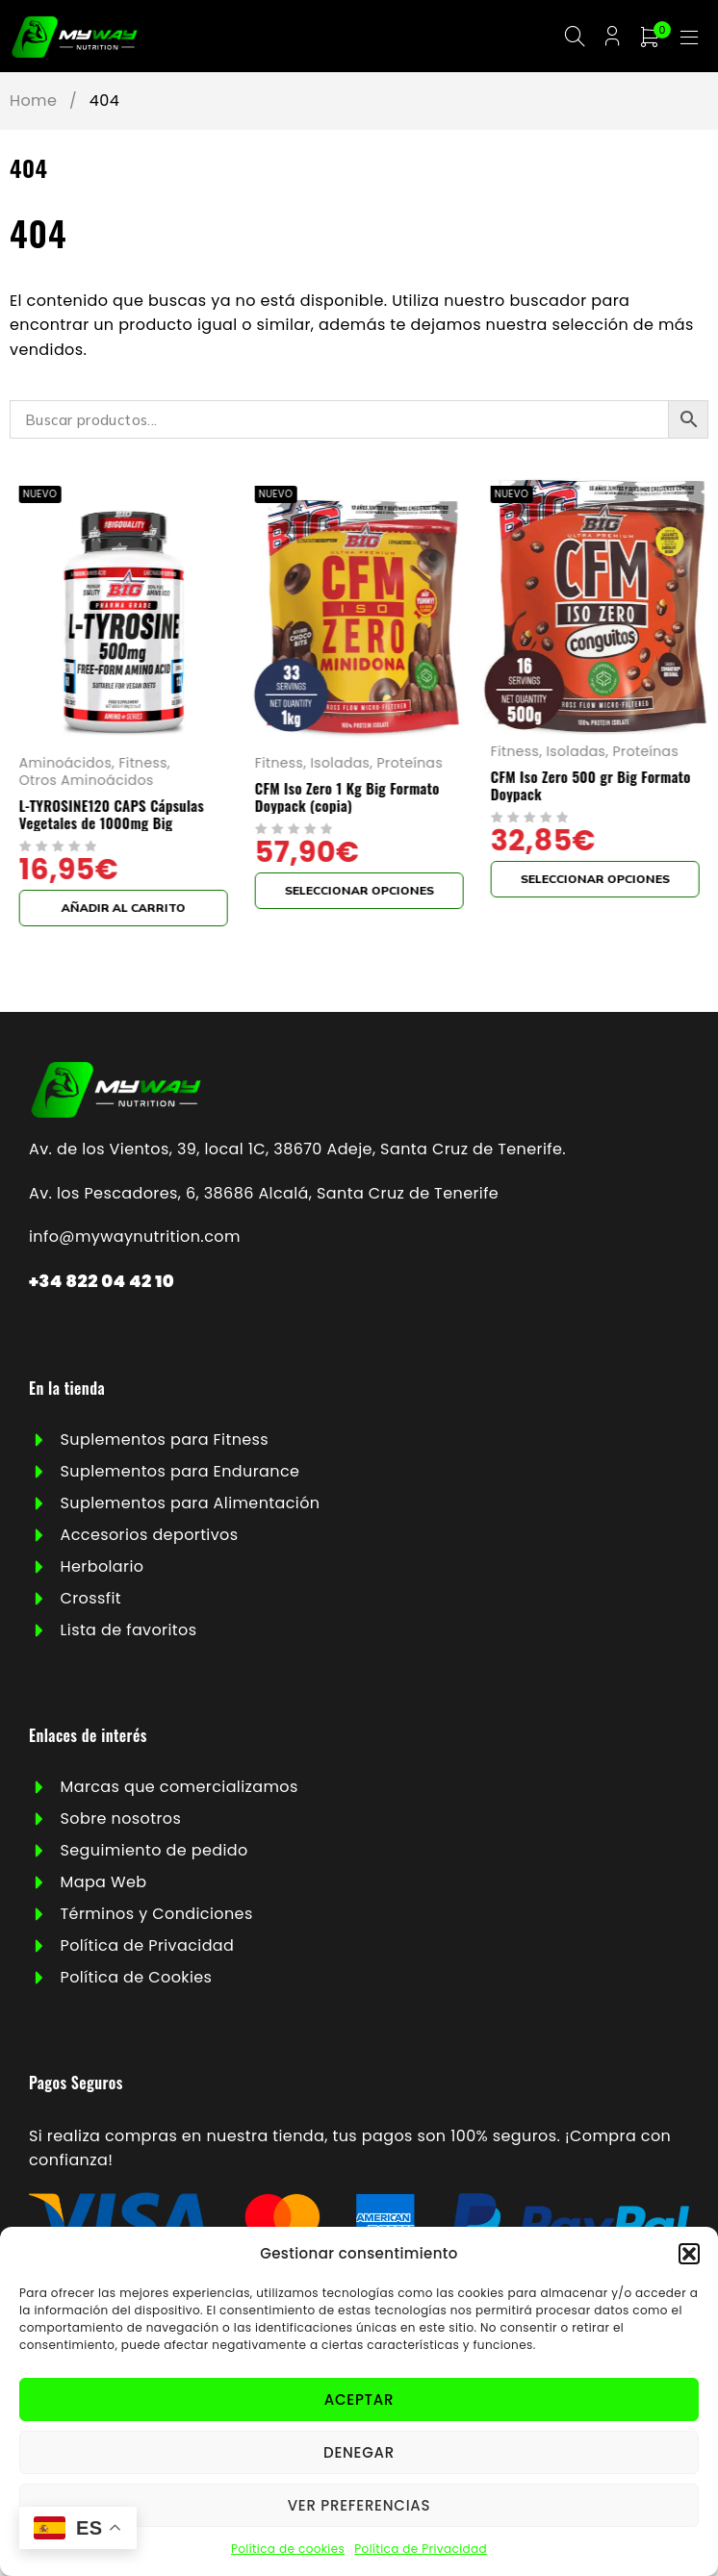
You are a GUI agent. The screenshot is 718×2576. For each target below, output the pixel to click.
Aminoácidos (65, 765)
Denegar (359, 2452)
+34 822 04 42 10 (101, 1283)
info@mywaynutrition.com (135, 1239)
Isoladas (340, 765)
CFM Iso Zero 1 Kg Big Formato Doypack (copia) (347, 799)
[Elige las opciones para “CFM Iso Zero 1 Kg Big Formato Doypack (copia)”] (359, 893)
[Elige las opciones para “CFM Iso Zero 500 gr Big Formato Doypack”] (594, 882)
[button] (689, 2253)
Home (33, 103)
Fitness (143, 765)
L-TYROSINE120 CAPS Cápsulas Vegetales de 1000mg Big (111, 816)
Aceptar (359, 2399)
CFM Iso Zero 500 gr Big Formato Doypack (590, 788)
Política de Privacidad (420, 2548)
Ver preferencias (359, 2505)
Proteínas (409, 765)
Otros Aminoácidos (86, 783)
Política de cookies (288, 2548)
